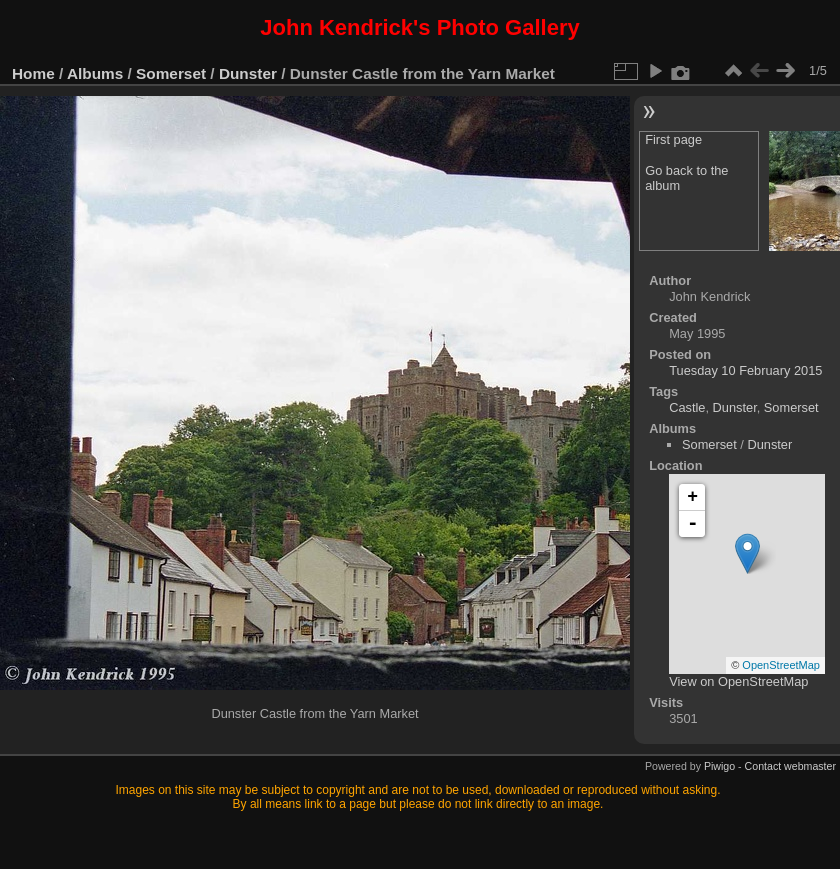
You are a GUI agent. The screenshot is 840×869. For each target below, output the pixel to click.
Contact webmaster (790, 766)
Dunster (248, 73)
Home (33, 73)
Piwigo (719, 766)
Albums (95, 73)
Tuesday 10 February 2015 (745, 370)
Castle (687, 407)
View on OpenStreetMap (738, 681)
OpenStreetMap (781, 665)
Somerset (171, 73)
